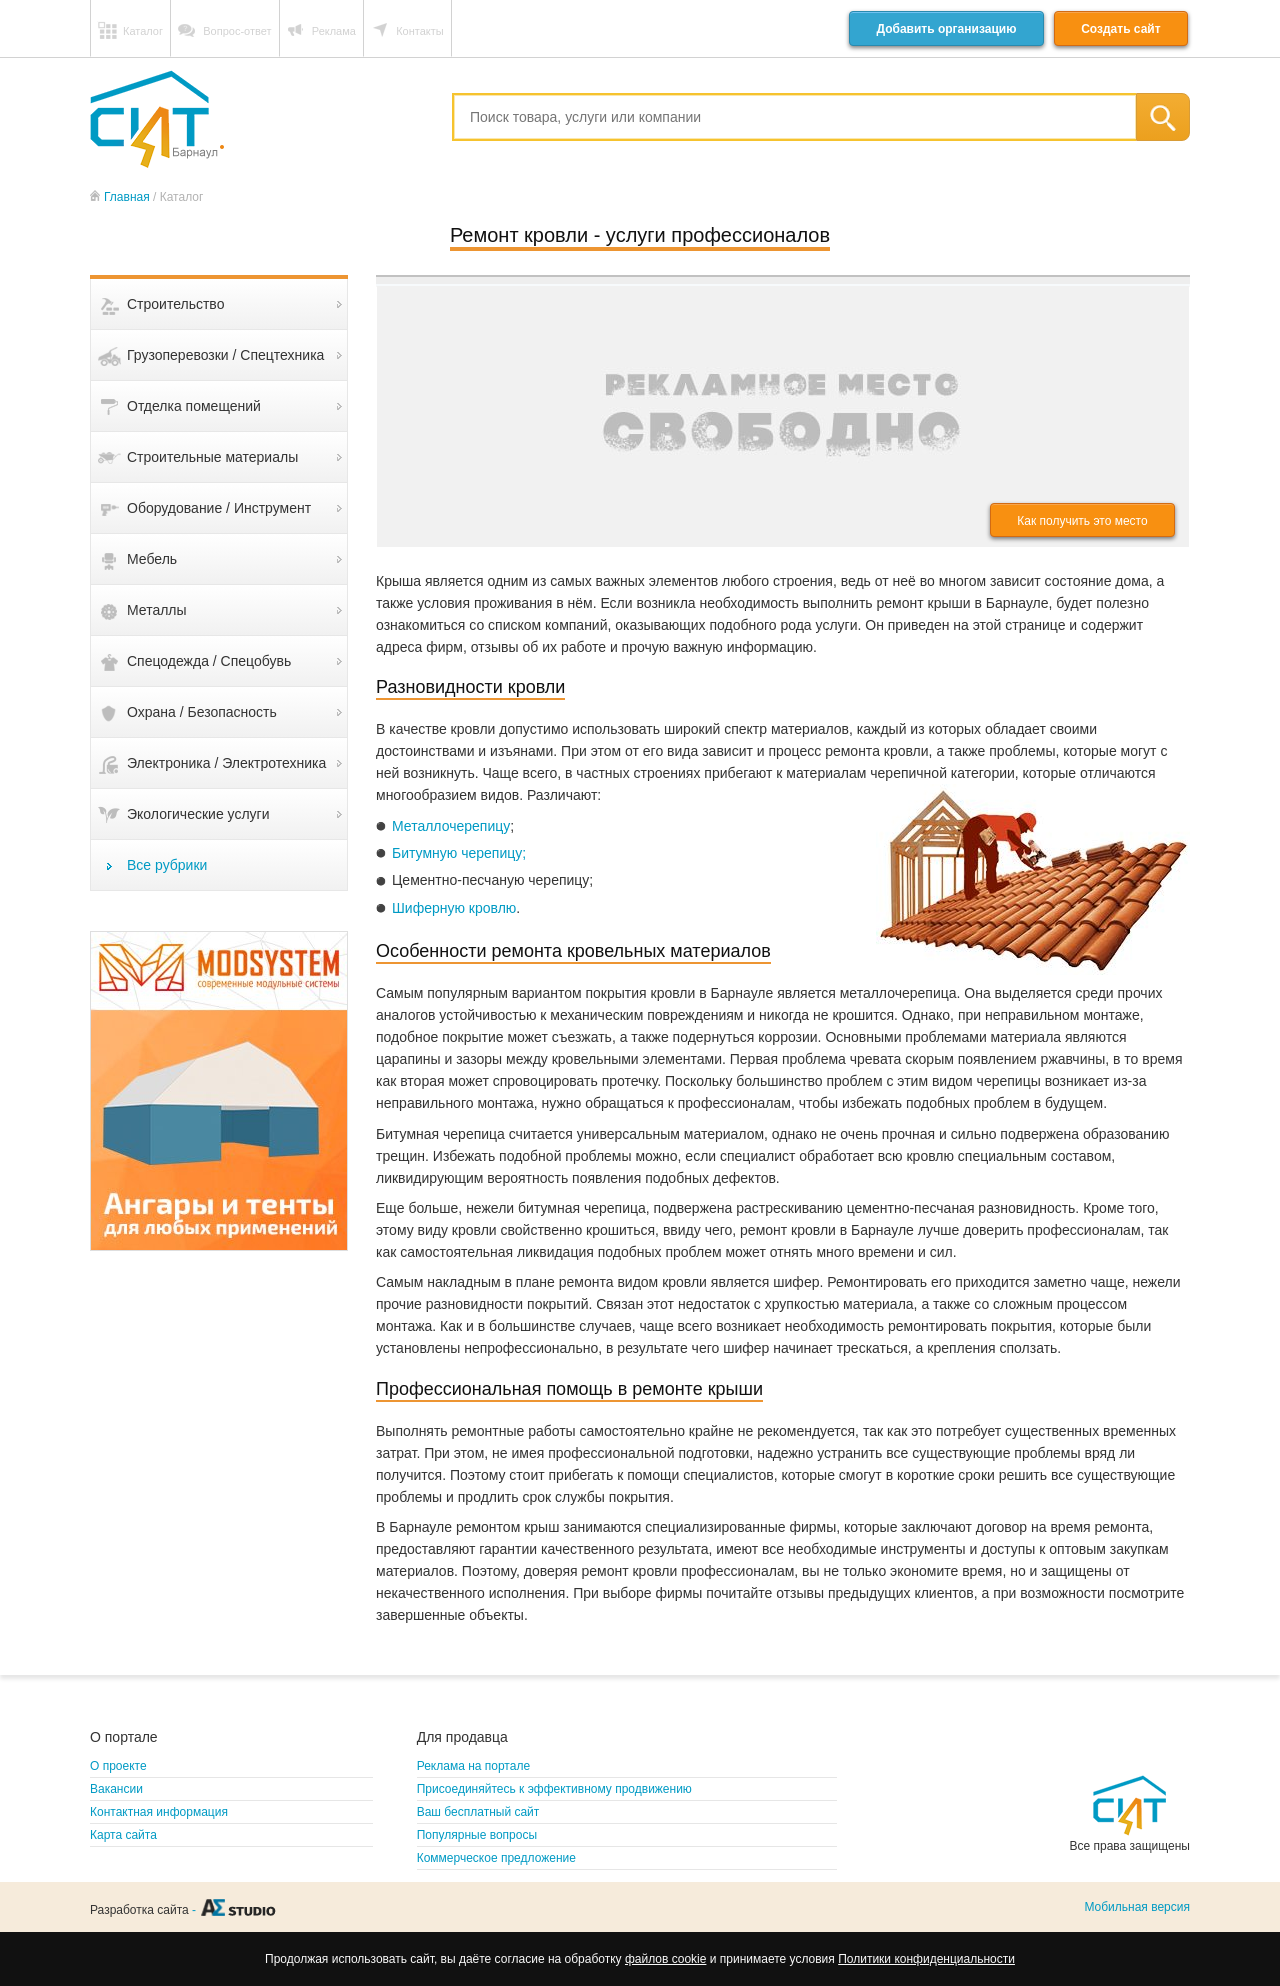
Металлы (157, 610)
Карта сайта (123, 1835)
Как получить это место (1082, 521)
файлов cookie (665, 1959)
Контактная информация (159, 1812)
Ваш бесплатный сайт (478, 1812)
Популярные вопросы (477, 1835)
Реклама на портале (473, 1766)
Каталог (143, 31)
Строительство (175, 304)
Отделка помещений (194, 406)
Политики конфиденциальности (926, 1959)
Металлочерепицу (451, 826)
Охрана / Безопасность (202, 712)
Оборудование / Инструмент (219, 508)
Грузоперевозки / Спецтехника (225, 355)
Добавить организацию (946, 29)
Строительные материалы (212, 457)
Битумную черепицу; (459, 853)
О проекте (118, 1766)
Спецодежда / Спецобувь (209, 661)
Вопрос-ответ (237, 31)
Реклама (334, 31)
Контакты (420, 31)
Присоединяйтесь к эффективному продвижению (554, 1789)
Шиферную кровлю (454, 908)
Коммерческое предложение (496, 1858)
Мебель (152, 559)
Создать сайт (1120, 29)
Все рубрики (167, 865)
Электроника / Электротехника (226, 763)
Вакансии (116, 1789)
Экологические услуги (198, 814)
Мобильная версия (1137, 1907)
